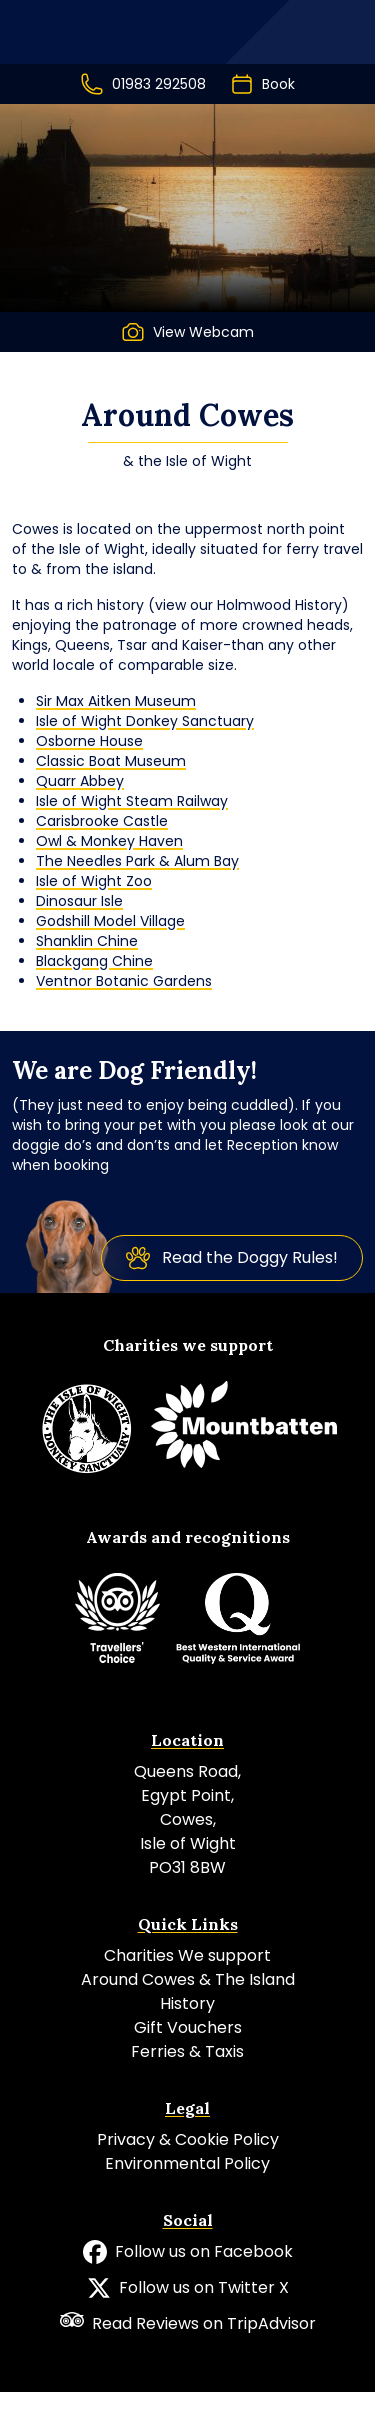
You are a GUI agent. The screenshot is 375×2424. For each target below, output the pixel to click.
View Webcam (187, 332)
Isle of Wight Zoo (94, 881)
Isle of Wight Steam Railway (132, 801)
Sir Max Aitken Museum (116, 701)
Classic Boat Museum (111, 761)
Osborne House (89, 741)
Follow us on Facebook (188, 2252)
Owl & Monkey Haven (109, 841)
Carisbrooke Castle (102, 821)
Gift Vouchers (188, 2027)
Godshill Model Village (110, 921)
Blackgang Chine (94, 961)
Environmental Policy (187, 2163)
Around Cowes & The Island (188, 1979)
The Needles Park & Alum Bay (137, 861)
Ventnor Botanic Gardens (124, 981)
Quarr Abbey (80, 781)
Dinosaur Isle (79, 901)
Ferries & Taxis (187, 2051)
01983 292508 (143, 84)
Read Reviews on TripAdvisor (188, 2323)
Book (262, 84)
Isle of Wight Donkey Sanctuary (145, 721)
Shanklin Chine (87, 941)
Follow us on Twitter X (188, 2288)
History (187, 2003)
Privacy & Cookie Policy (188, 2139)
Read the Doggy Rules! (232, 1258)
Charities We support (187, 1955)
